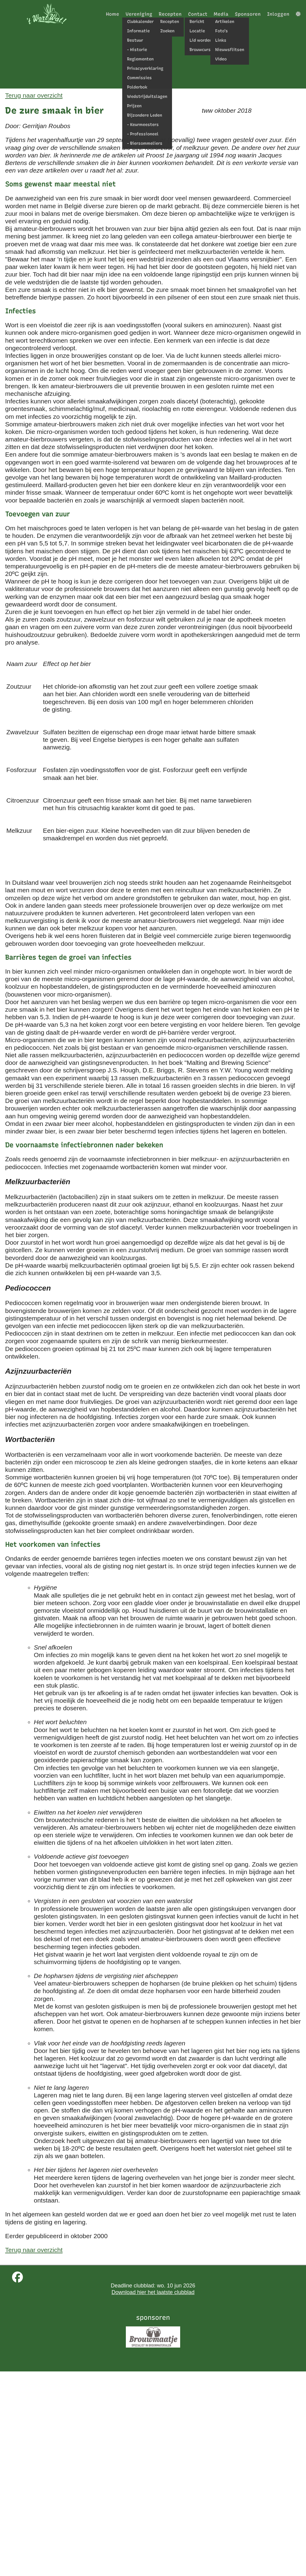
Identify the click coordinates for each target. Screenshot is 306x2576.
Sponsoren (248, 14)
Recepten (170, 14)
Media (221, 14)
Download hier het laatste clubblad (152, 2292)
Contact (197, 14)
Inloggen (278, 14)
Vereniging (139, 14)
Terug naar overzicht (33, 95)
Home (112, 14)
